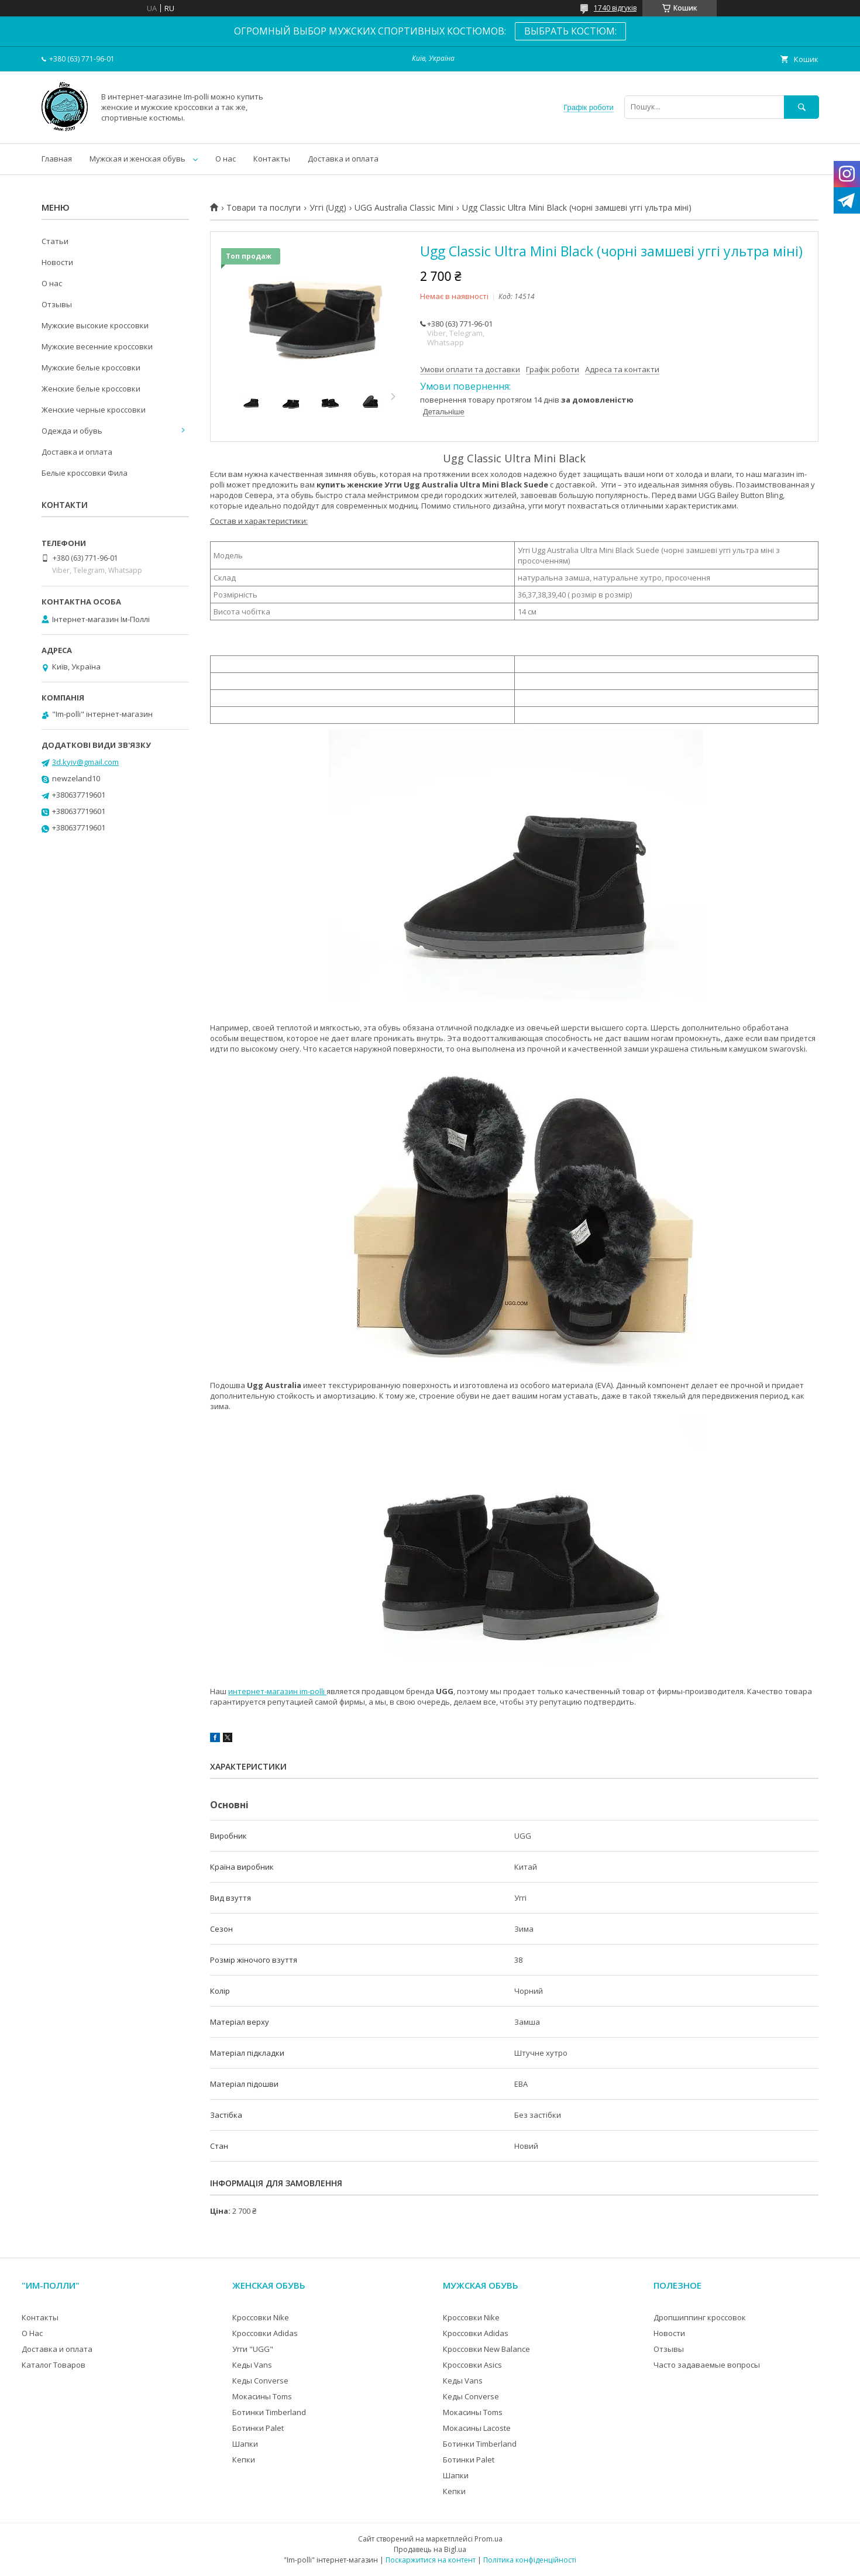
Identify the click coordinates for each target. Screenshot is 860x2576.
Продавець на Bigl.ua (430, 2549)
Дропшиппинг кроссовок (699, 2317)
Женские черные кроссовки (94, 409)
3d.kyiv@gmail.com (85, 762)
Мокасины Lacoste (477, 2428)
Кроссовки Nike (260, 2317)
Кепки (243, 2459)
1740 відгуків (615, 8)
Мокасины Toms (262, 2396)
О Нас (32, 2333)
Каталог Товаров (53, 2364)
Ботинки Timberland (269, 2412)
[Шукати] (801, 106)
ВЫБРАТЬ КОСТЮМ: (570, 31)
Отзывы (57, 304)
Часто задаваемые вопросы (706, 2364)
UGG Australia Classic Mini (404, 207)
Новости (57, 262)
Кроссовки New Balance (486, 2349)
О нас (225, 158)
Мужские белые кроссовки (91, 367)
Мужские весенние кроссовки (97, 346)
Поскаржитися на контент (431, 2560)
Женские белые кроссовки (91, 388)
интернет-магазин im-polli (277, 1691)
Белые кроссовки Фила (85, 473)
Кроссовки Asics (472, 2364)
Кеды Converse (260, 2380)
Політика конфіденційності (529, 2560)
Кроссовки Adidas (265, 2333)
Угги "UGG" (252, 2349)
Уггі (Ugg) (327, 207)
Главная (57, 158)
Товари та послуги (263, 207)
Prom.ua (488, 2539)
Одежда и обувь (72, 430)
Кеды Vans (252, 2364)
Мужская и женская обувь (137, 158)
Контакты (271, 158)
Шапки (245, 2443)
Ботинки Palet (258, 2428)
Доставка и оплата (343, 158)
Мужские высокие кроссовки (95, 325)
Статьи (55, 241)
